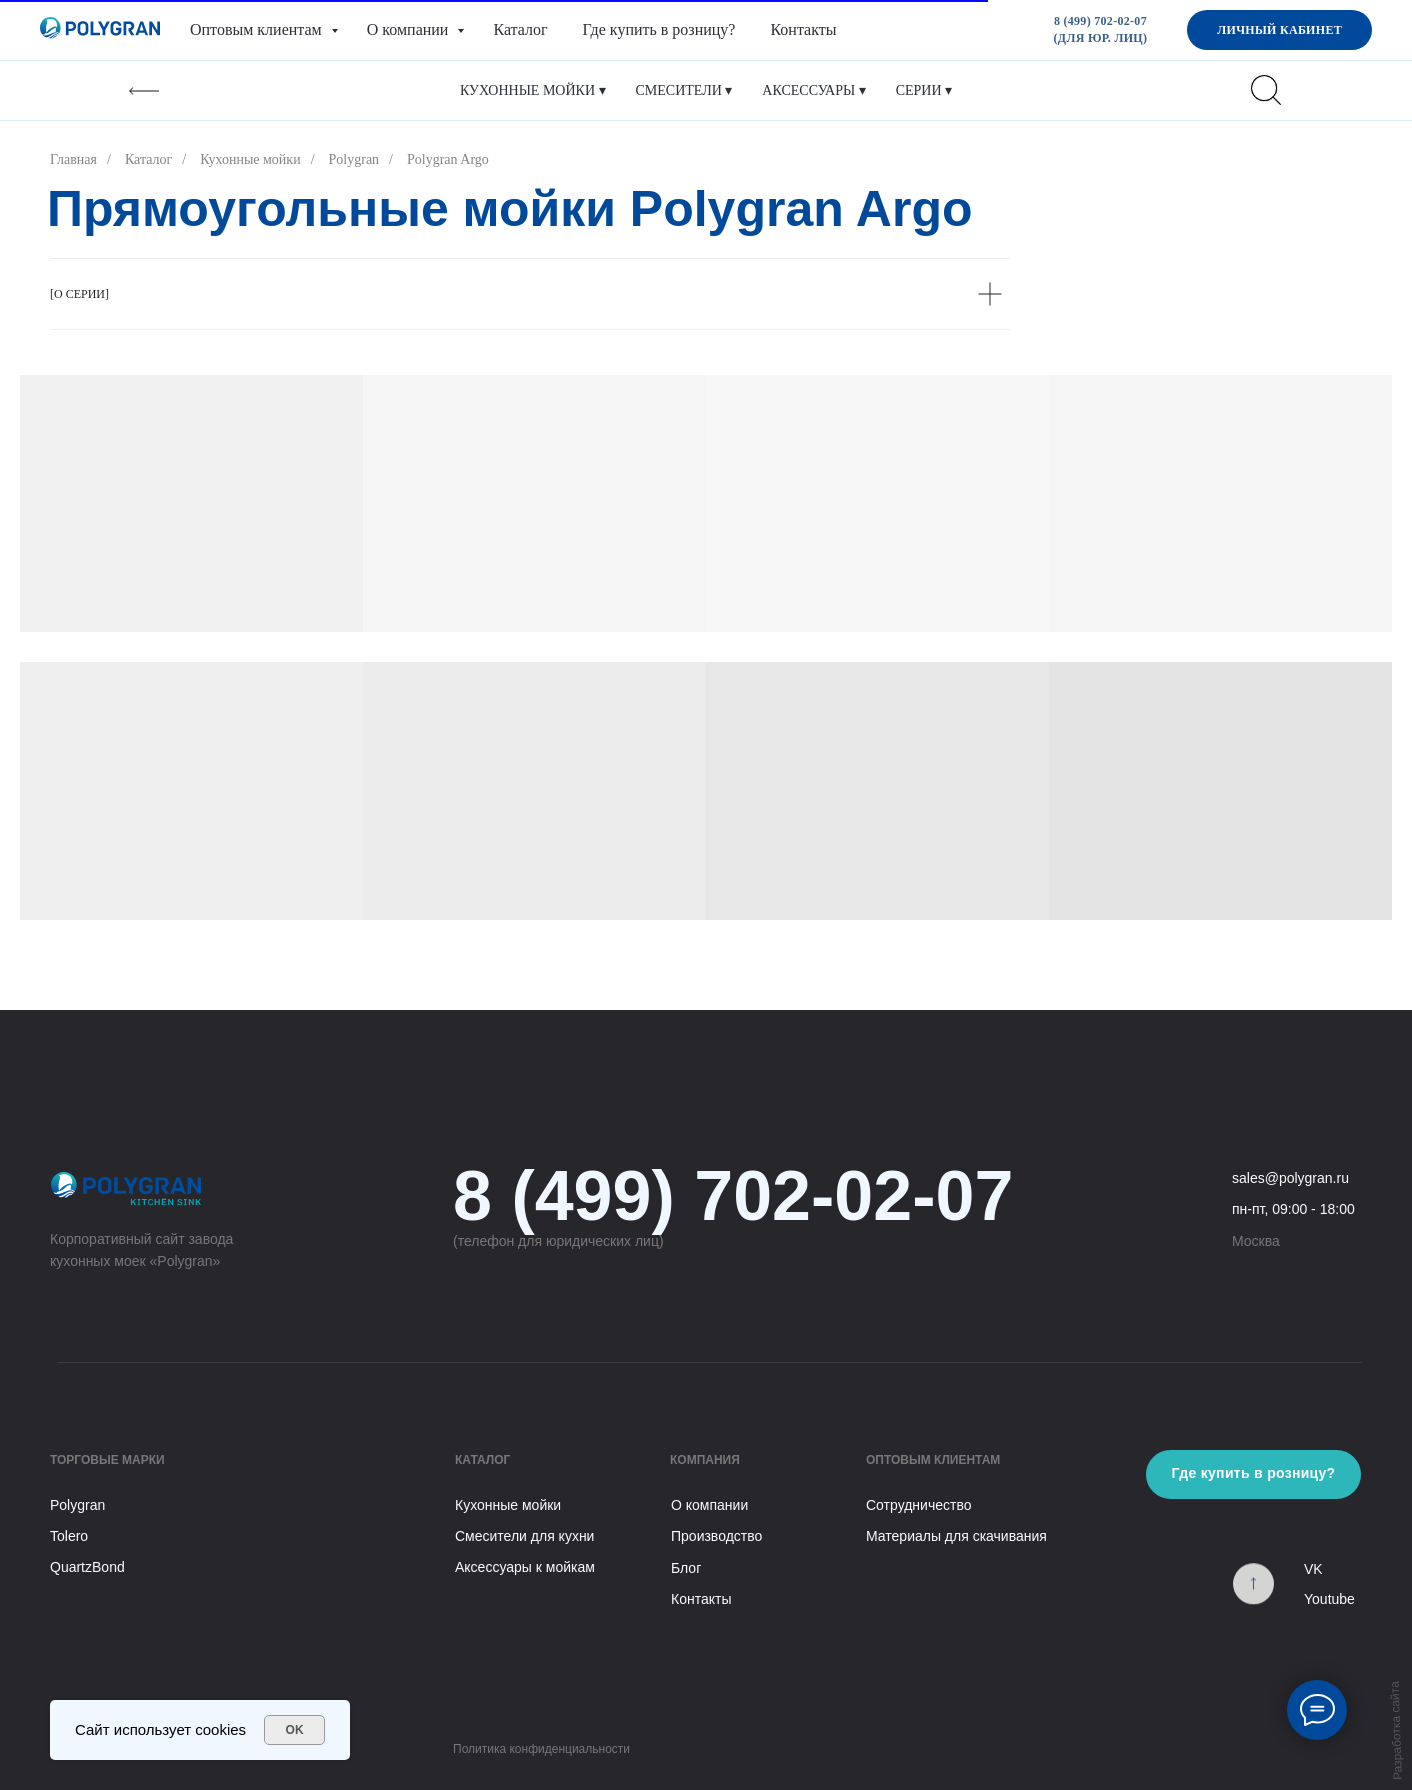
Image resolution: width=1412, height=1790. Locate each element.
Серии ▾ (924, 90)
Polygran (354, 159)
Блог (686, 1568)
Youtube (1329, 1599)
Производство (716, 1536)
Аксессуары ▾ (813, 90)
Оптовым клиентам (258, 29)
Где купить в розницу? (659, 29)
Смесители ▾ (684, 90)
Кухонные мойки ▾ (533, 90)
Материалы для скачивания (956, 1536)
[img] (1253, 1592)
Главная (73, 159)
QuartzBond (87, 1567)
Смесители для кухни (524, 1536)
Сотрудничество (918, 1505)
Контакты (803, 29)
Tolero (69, 1536)
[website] (1266, 90)
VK (1313, 1569)
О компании (410, 29)
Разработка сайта (1396, 1730)
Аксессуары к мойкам (525, 1567)
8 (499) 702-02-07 (733, 1196)
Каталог (520, 29)
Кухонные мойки (250, 159)
